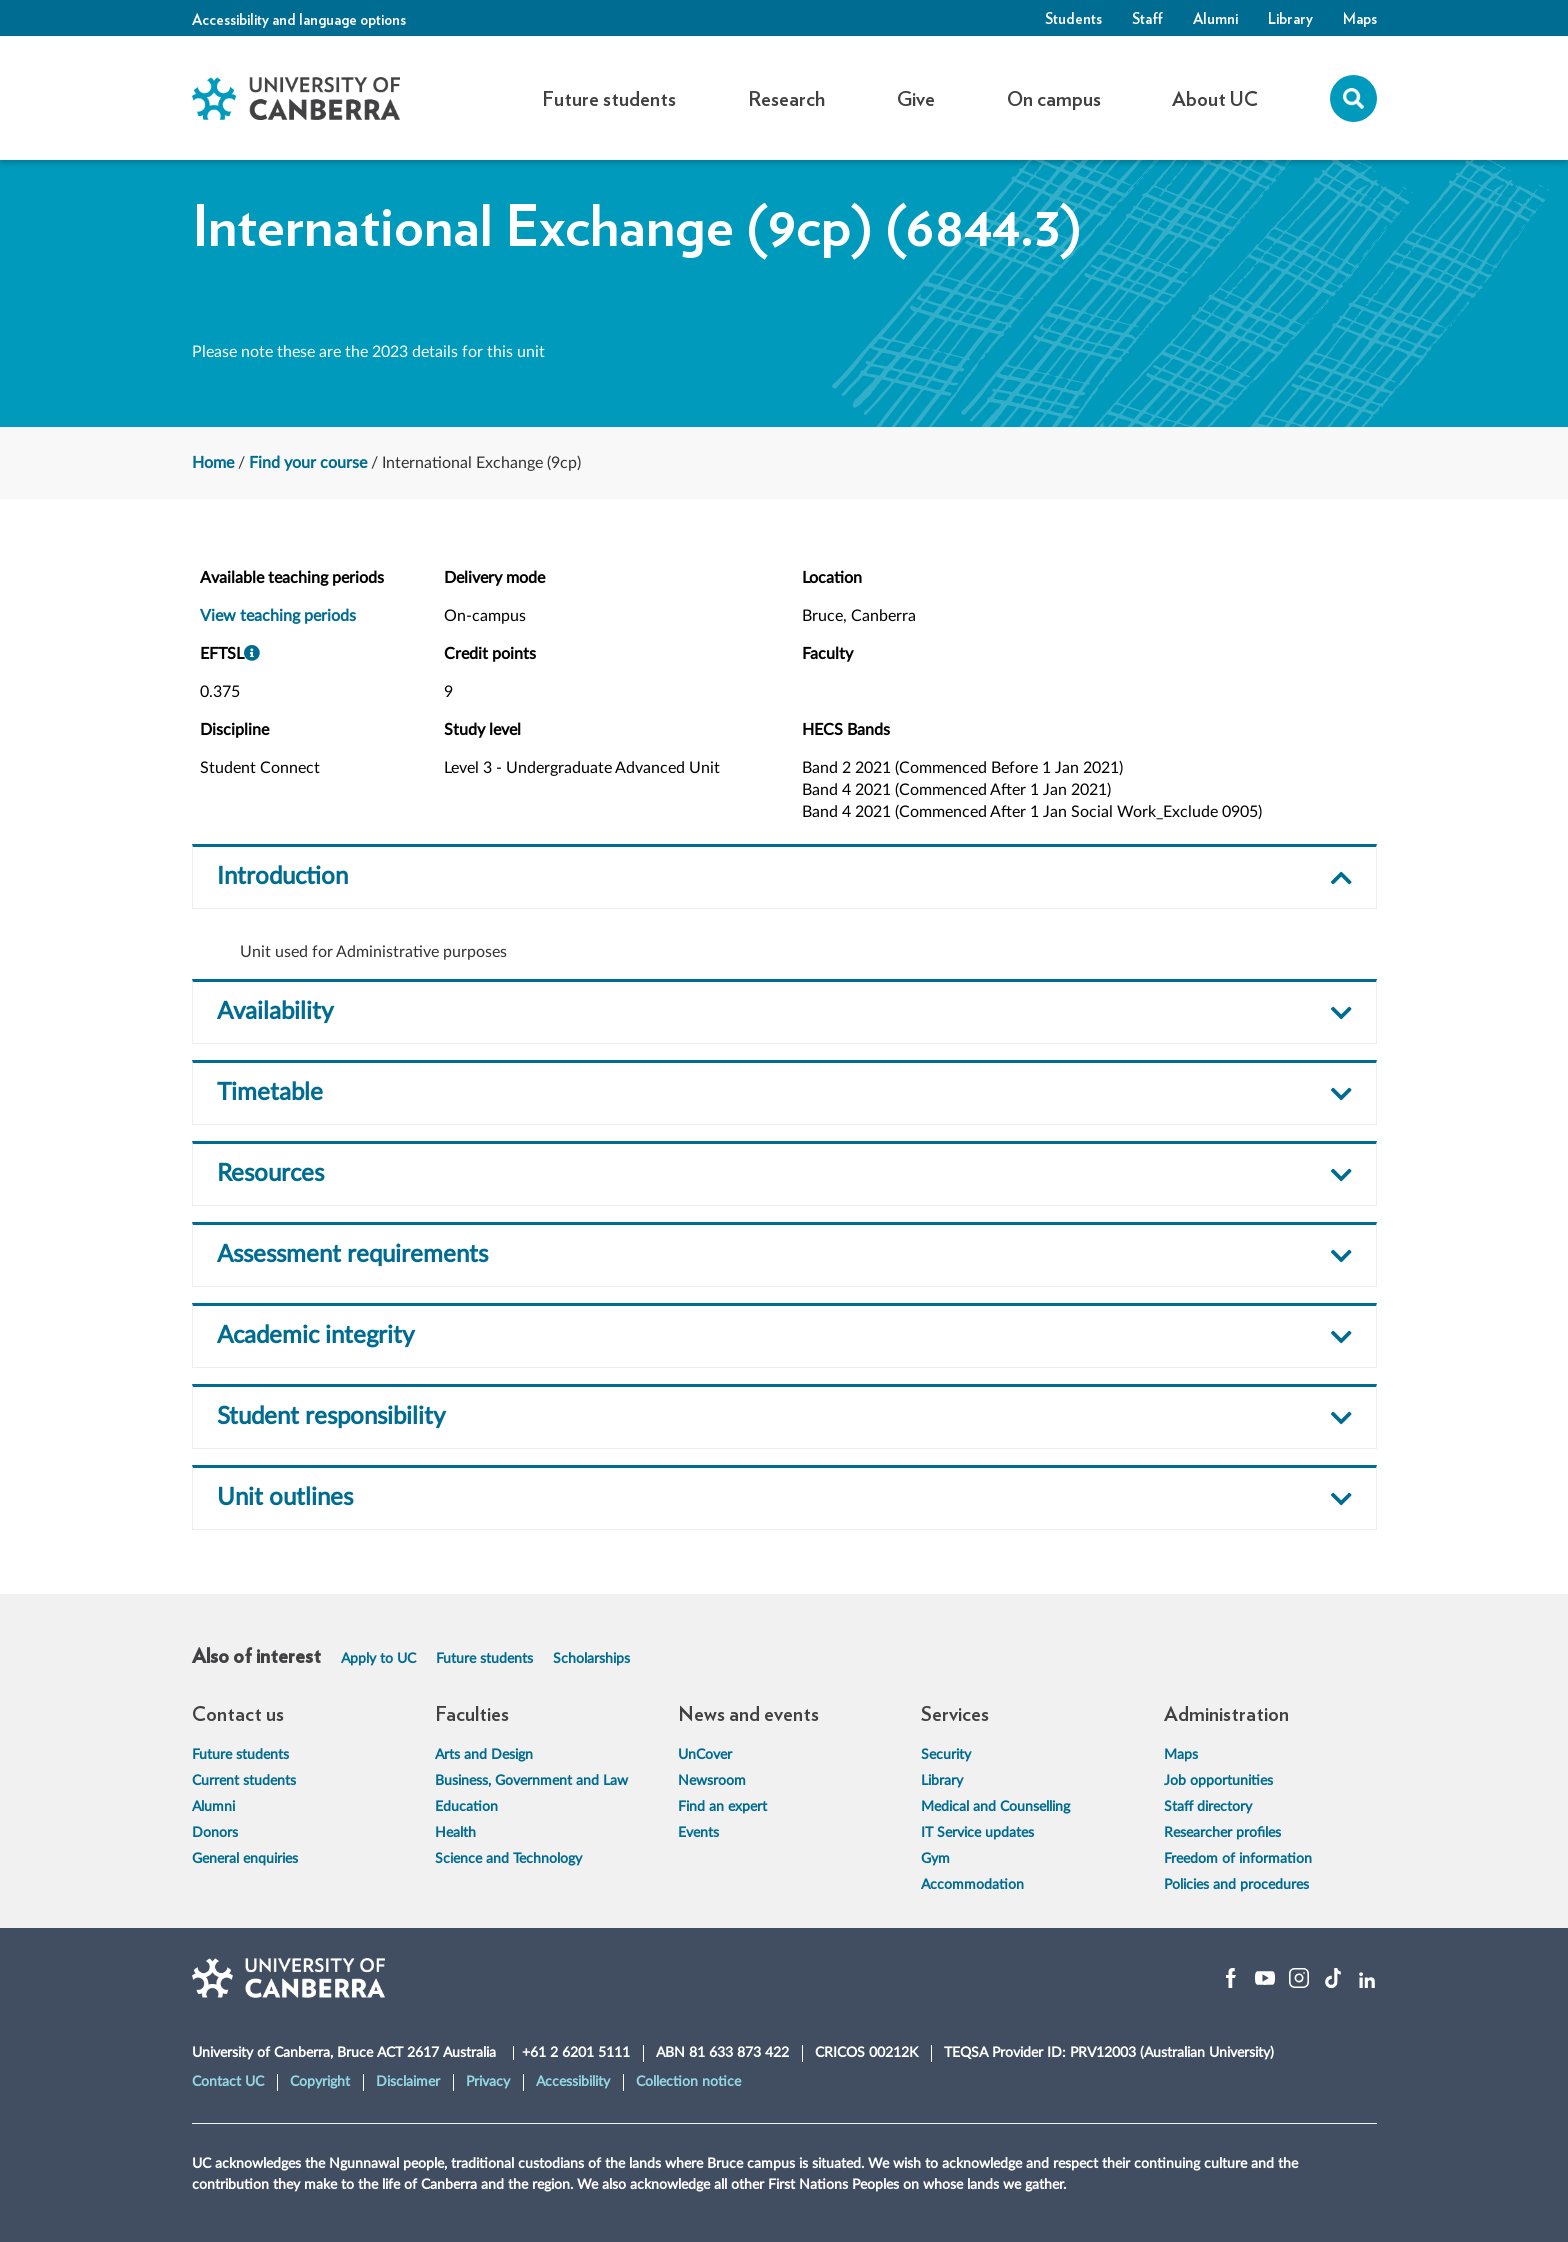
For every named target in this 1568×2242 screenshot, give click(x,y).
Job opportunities (1218, 1781)
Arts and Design (484, 1755)
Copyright (320, 2082)
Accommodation (972, 1885)
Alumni (1215, 18)
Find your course (308, 463)
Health (455, 1833)
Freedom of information (1238, 1859)
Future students (484, 1659)
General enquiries (245, 1859)
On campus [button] (1054, 98)
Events (698, 1833)
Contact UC (228, 2082)
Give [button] (916, 98)
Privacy (488, 2082)
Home (213, 463)
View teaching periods (278, 616)
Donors (215, 1833)
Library (1290, 18)
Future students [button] (609, 98)
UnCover (705, 1755)
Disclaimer (408, 2082)
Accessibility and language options (299, 19)
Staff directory (1208, 1807)
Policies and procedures (1236, 1885)
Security (946, 1755)
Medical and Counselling (995, 1807)
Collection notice (688, 2082)
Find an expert (722, 1807)
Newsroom (712, 1781)
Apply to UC (378, 1659)
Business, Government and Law (531, 1781)
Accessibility (573, 2082)
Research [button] (786, 98)
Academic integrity (315, 1336)
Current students (244, 1781)
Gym (935, 1859)
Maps (1360, 18)
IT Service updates (977, 1833)
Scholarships (591, 1659)
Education (466, 1807)
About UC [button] (1215, 98)
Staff (1147, 18)
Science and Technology (508, 1859)
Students (1073, 18)
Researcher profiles (1222, 1833)
